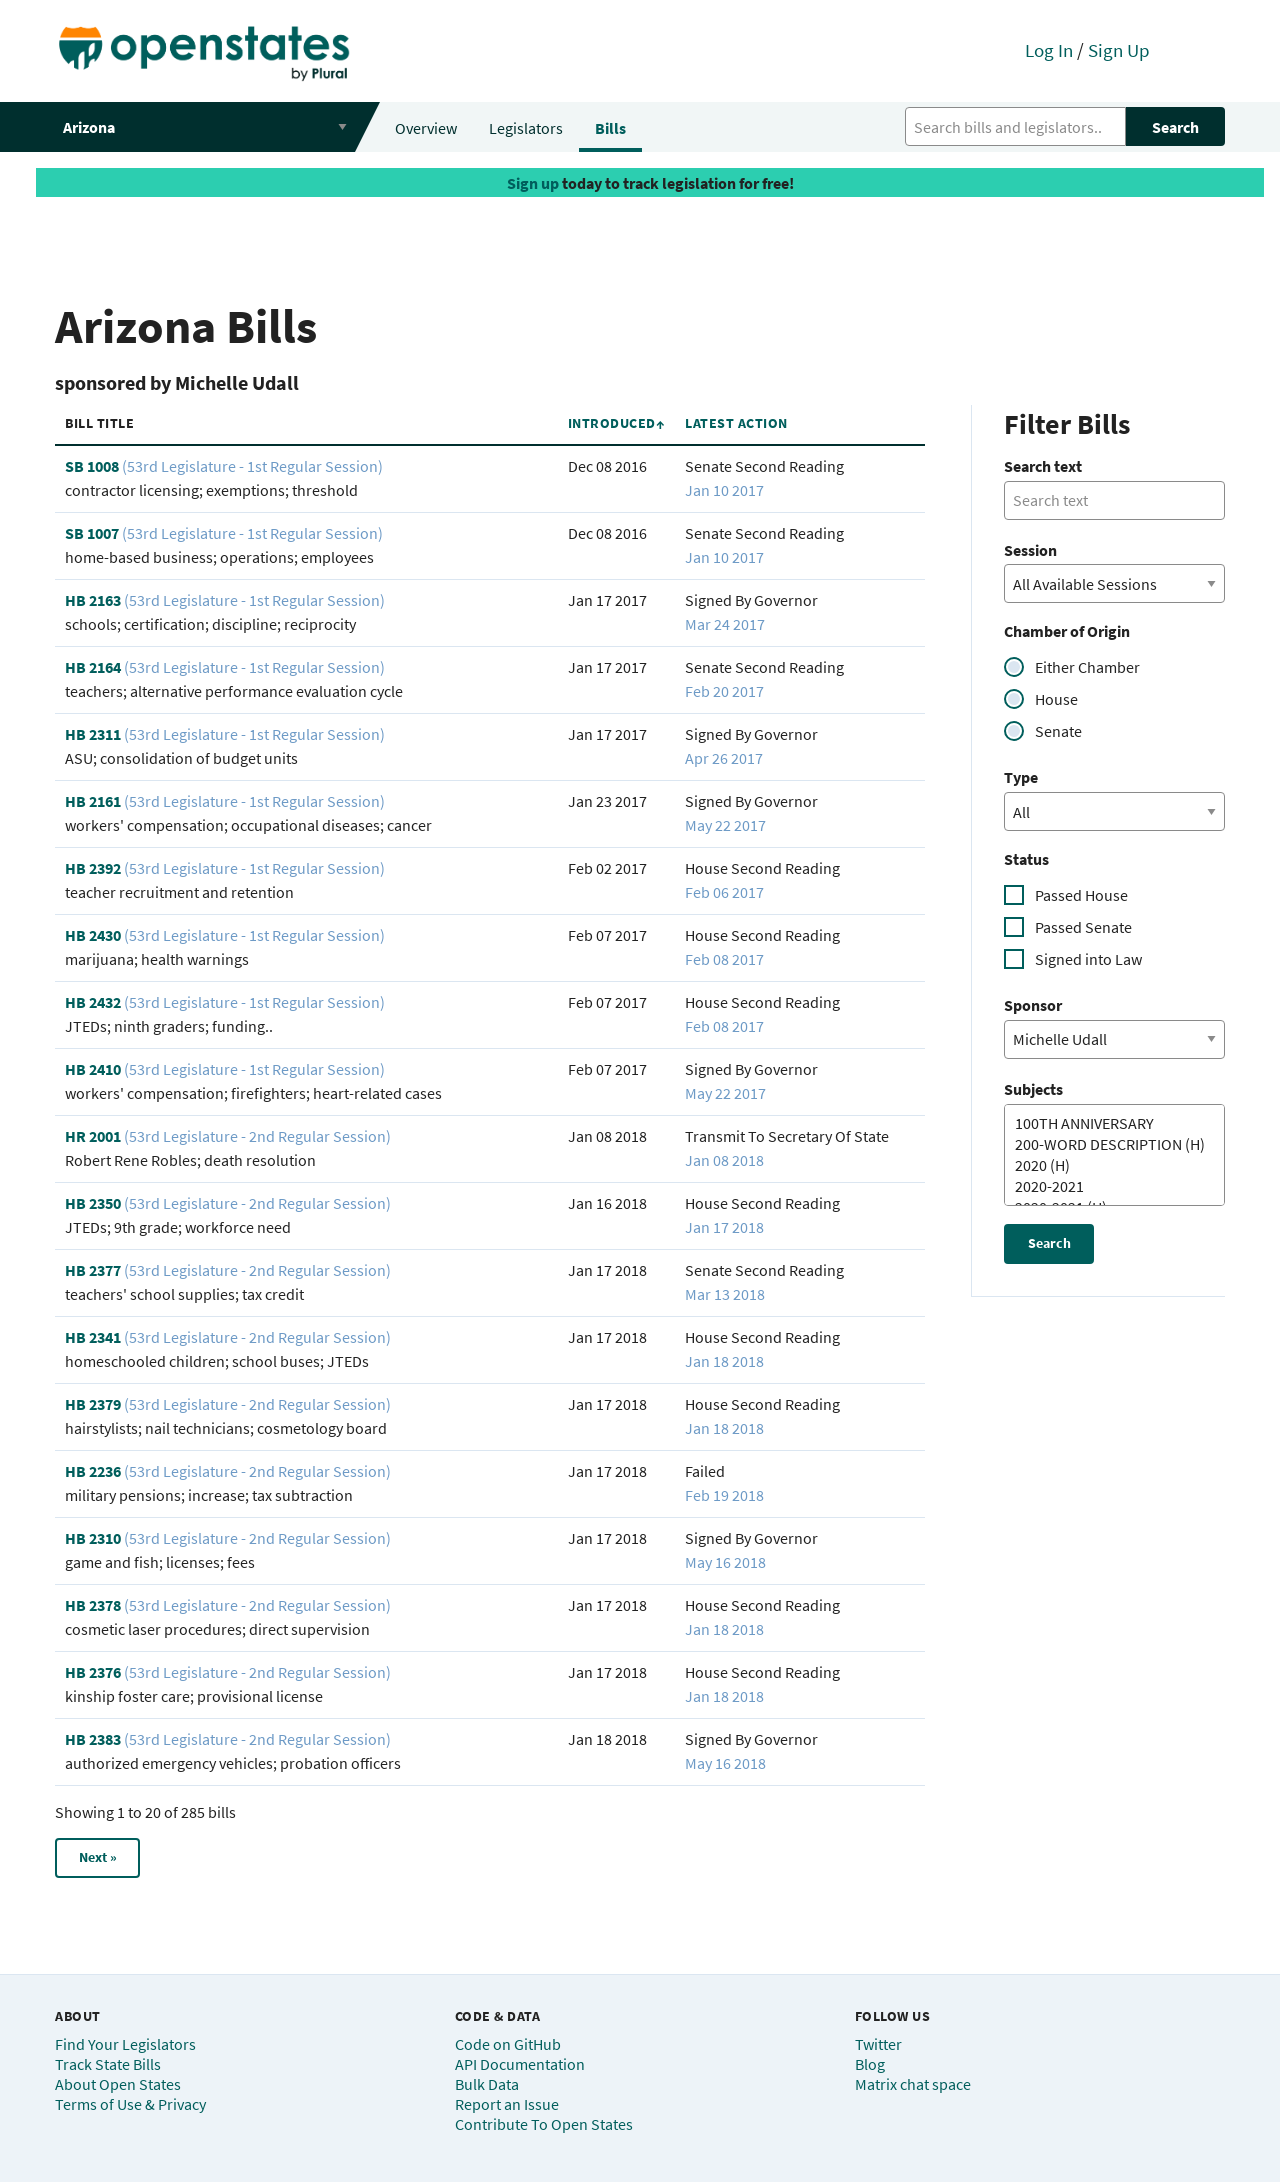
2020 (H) (1106, 1165)
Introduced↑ (617, 423)
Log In (1049, 50)
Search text (1043, 466)
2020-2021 (1106, 1186)
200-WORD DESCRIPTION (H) (1106, 1144)
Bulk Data (487, 2084)
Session (1030, 550)
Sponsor (1033, 1005)
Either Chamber (1087, 667)
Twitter (878, 2044)
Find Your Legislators (125, 2044)
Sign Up (1119, 50)
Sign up (533, 183)
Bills (610, 128)
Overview (426, 128)
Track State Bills (108, 2064)
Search (1175, 127)
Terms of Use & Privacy (130, 2104)
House (1056, 699)
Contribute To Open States (544, 2124)
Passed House (1081, 895)
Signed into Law (1088, 959)
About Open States (118, 2084)
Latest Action (736, 423)
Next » (98, 1857)
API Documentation (520, 2064)
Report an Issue (507, 2104)
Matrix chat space (913, 2084)
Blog (870, 2064)
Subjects (1033, 1089)
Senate (1058, 731)
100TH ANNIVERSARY (1106, 1123)
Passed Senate (1083, 927)
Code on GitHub (508, 2044)
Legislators (526, 128)
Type (1021, 777)
